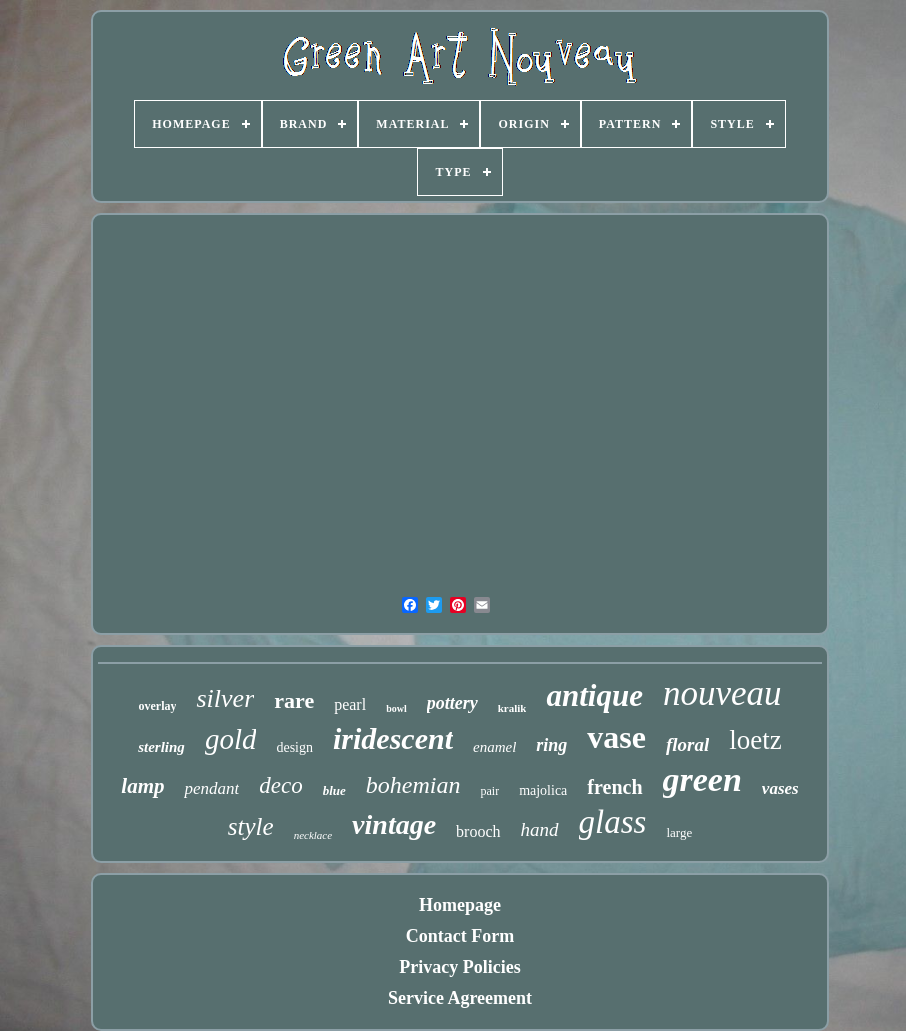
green (702, 779)
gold (231, 739)
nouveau (722, 693)
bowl (396, 708)
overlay (157, 706)
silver (225, 698)
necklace (313, 835)
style (251, 826)
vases (780, 788)
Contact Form (460, 936)
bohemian (413, 785)
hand (540, 829)
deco (280, 785)
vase (616, 737)
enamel (494, 747)
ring (551, 745)
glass (613, 822)
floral (687, 744)
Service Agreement (460, 998)
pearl (350, 704)
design (294, 747)
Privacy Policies (459, 967)
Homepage (460, 905)
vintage (394, 824)
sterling (161, 747)
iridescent (393, 738)
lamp (142, 786)
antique (594, 695)
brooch (478, 831)
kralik (512, 708)
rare (294, 700)
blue (334, 790)
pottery (452, 703)
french (614, 787)
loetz (755, 740)
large (679, 832)
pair (489, 791)
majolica (543, 790)
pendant (211, 788)
